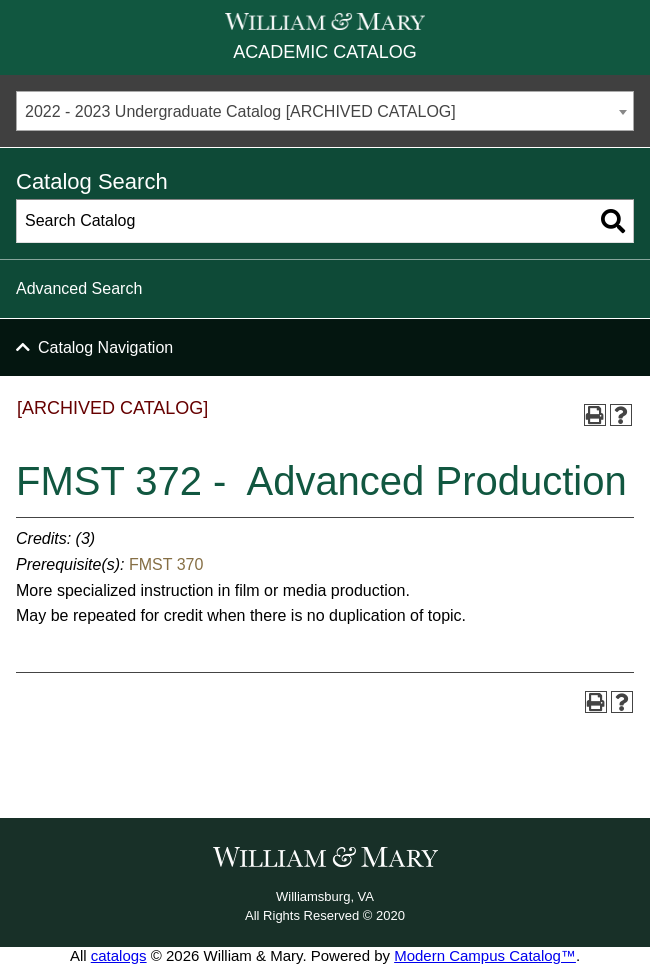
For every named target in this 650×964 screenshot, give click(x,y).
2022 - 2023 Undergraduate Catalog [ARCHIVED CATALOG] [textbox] (240, 111)
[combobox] (325, 111)
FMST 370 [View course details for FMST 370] (166, 564)
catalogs (119, 955)
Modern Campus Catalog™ (485, 955)
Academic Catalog (324, 52)
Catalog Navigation (105, 347)
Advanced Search (79, 288)
